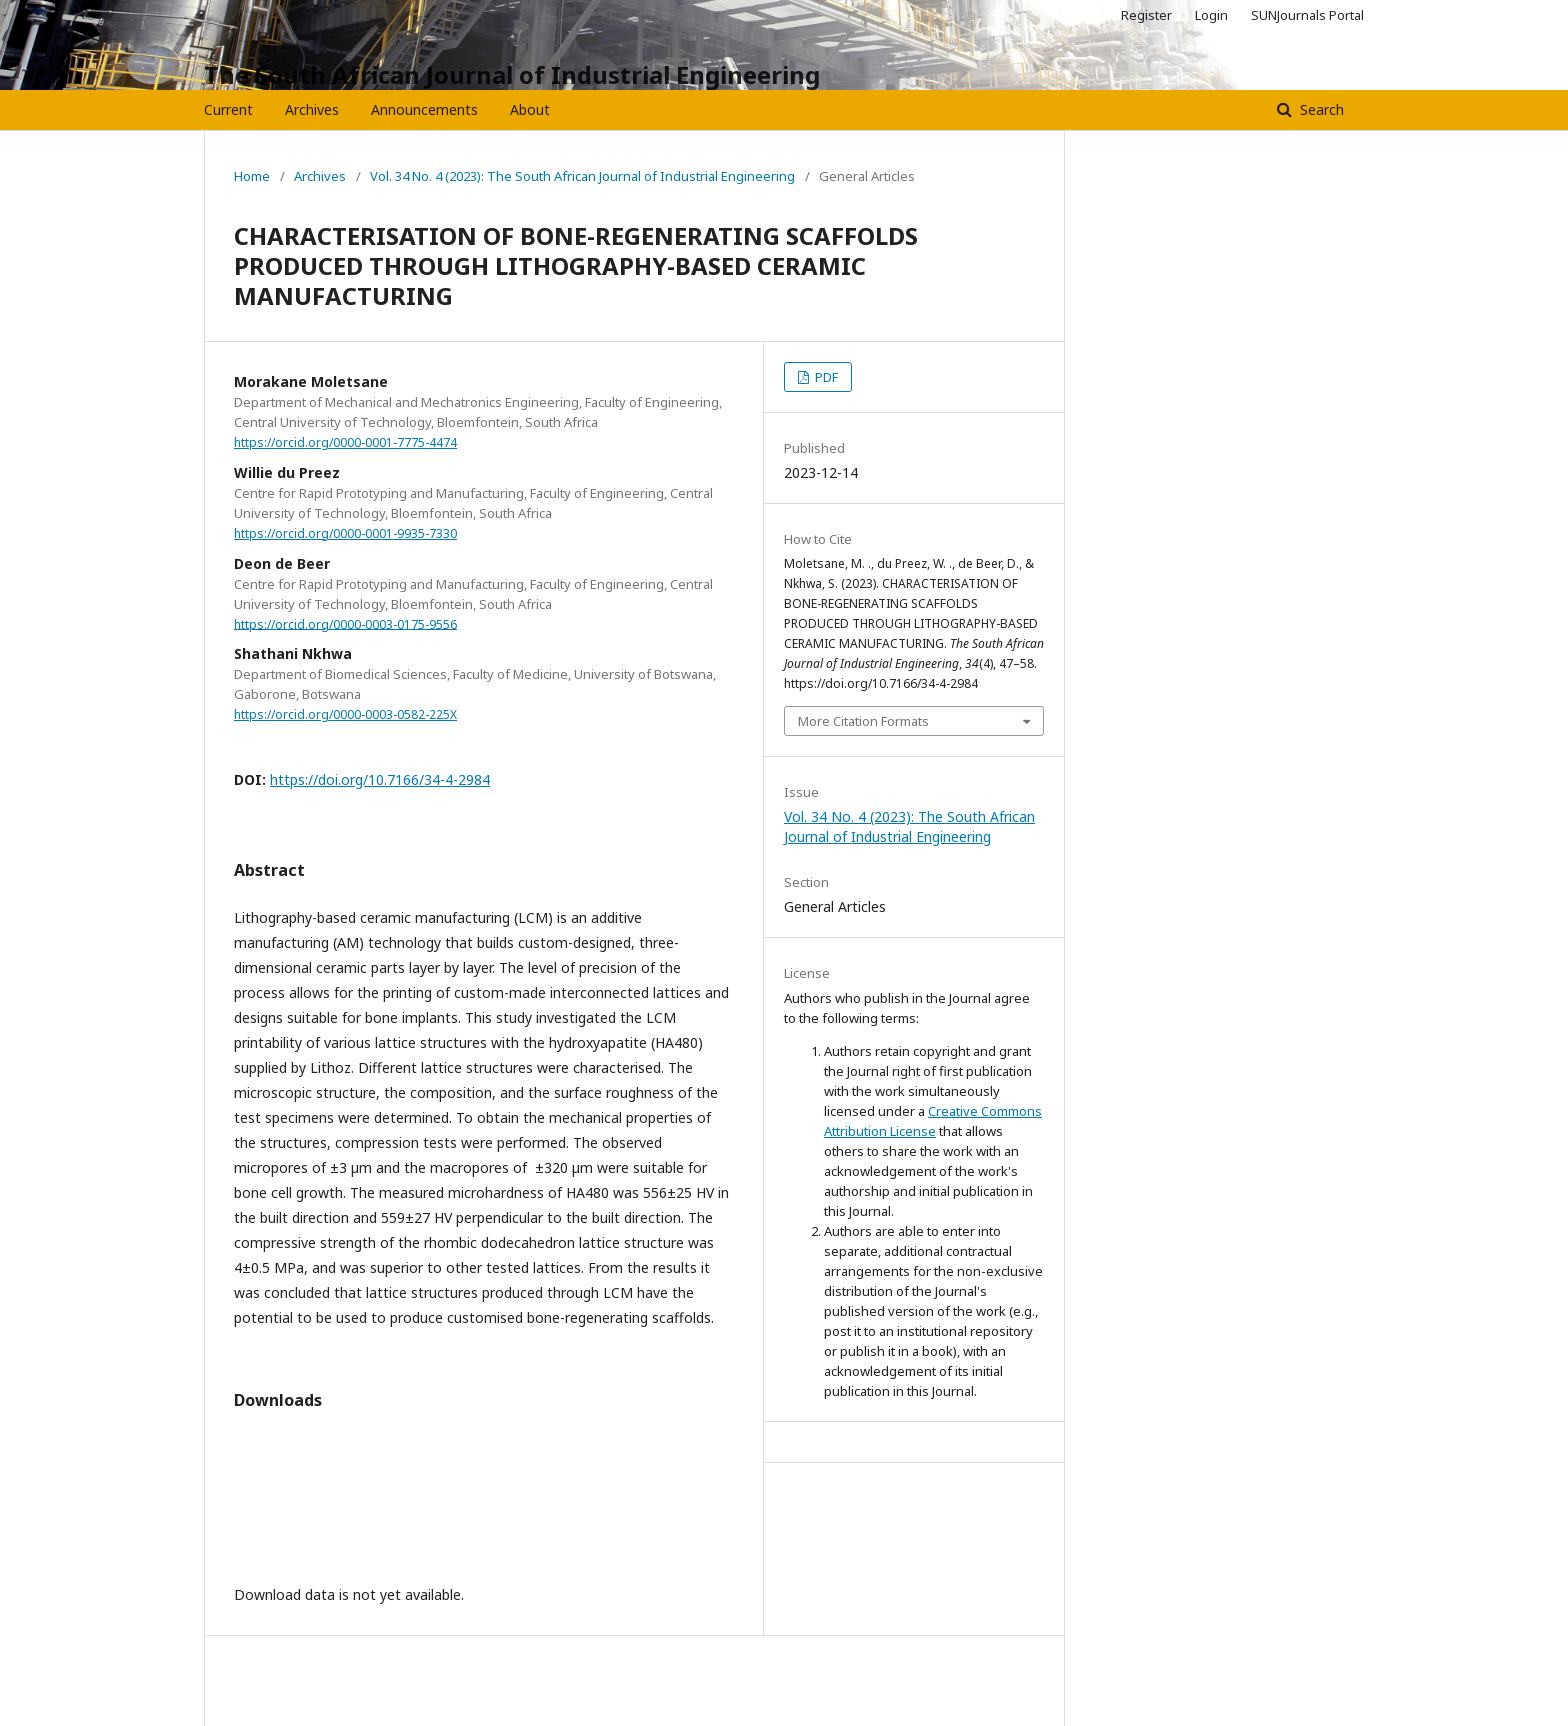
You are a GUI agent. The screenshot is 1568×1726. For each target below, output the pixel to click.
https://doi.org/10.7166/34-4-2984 (380, 779)
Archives (312, 109)
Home (252, 176)
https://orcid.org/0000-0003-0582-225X (345, 714)
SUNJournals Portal (1307, 15)
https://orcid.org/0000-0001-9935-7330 (345, 533)
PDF (825, 377)
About (530, 109)
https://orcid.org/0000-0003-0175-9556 (345, 623)
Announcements (424, 109)
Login (1211, 15)
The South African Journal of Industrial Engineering (512, 74)
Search (1320, 109)
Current (228, 109)
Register (1146, 15)
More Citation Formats (863, 721)
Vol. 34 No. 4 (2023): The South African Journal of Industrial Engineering (582, 176)
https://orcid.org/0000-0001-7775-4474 (345, 442)
